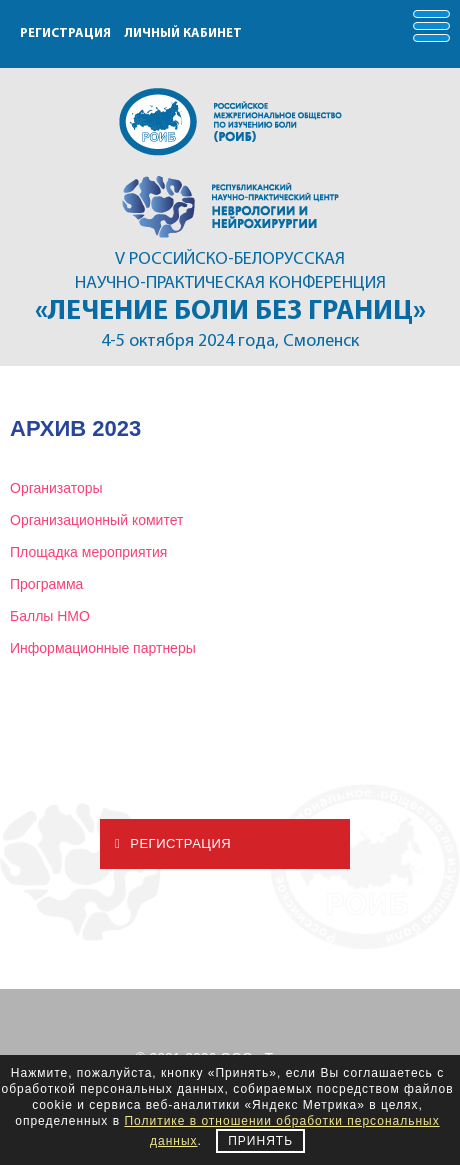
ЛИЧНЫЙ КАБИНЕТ (183, 33)
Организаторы (56, 488)
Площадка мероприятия (88, 552)
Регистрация (173, 843)
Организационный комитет (96, 520)
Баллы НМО (50, 616)
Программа (46, 584)
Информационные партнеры (103, 648)
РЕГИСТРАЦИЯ (65, 33)
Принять (260, 1141)
